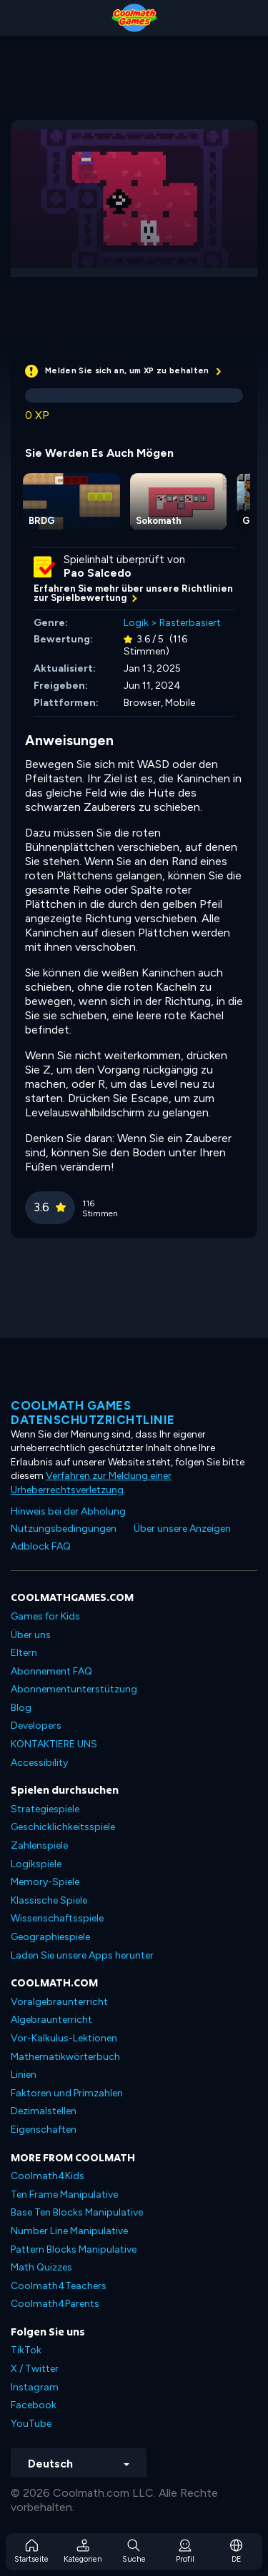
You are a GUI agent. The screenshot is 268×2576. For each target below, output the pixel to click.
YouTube (31, 2424)
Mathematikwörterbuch (65, 2057)
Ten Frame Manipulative (64, 2194)
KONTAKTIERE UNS (54, 1744)
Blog (21, 1708)
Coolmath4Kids (47, 2176)
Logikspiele (36, 1864)
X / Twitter (35, 2369)
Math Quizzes (41, 2267)
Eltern (24, 1653)
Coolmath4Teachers (58, 2286)
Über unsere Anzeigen (182, 1528)
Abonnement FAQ (51, 1671)
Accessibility (39, 1763)
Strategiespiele (45, 1809)
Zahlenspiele (39, 1845)
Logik (136, 623)
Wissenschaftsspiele (57, 1918)
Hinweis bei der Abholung (68, 1511)
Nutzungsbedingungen (63, 1528)
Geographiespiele (50, 1937)
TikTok (26, 2350)
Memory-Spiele (45, 1882)
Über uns (31, 1635)
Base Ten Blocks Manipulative (77, 2212)
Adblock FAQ (41, 1546)
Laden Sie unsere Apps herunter (82, 1955)
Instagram (35, 2387)
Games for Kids (45, 1616)
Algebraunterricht (51, 2020)
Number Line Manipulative (69, 2231)
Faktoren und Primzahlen (67, 2093)
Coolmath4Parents (55, 2304)
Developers (36, 1725)
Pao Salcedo (97, 573)
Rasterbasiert (190, 623)
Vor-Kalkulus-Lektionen (64, 2038)
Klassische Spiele (49, 1900)
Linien (23, 2075)
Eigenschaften (43, 2129)
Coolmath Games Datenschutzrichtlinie (93, 1412)
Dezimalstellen (43, 2111)
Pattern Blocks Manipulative (74, 2249)
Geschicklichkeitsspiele (63, 1827)
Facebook (33, 2405)
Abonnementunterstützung (74, 1689)
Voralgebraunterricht (59, 2002)
